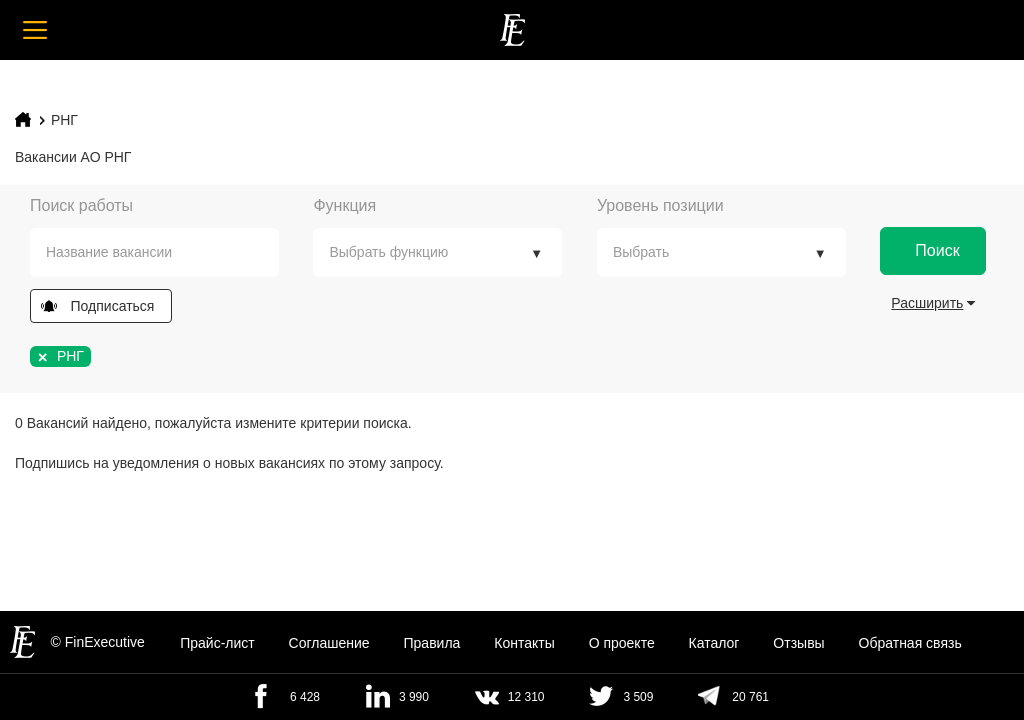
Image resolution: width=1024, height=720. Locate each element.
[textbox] (169, 252)
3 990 (414, 697)
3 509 (638, 697)
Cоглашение (329, 643)
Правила (432, 643)
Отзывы (798, 643)
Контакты (524, 643)
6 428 (305, 697)
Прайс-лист (217, 643)
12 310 (526, 697)
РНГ (64, 120)
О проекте (622, 643)
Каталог (714, 643)
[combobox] (154, 252)
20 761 (750, 697)
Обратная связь (910, 643)
